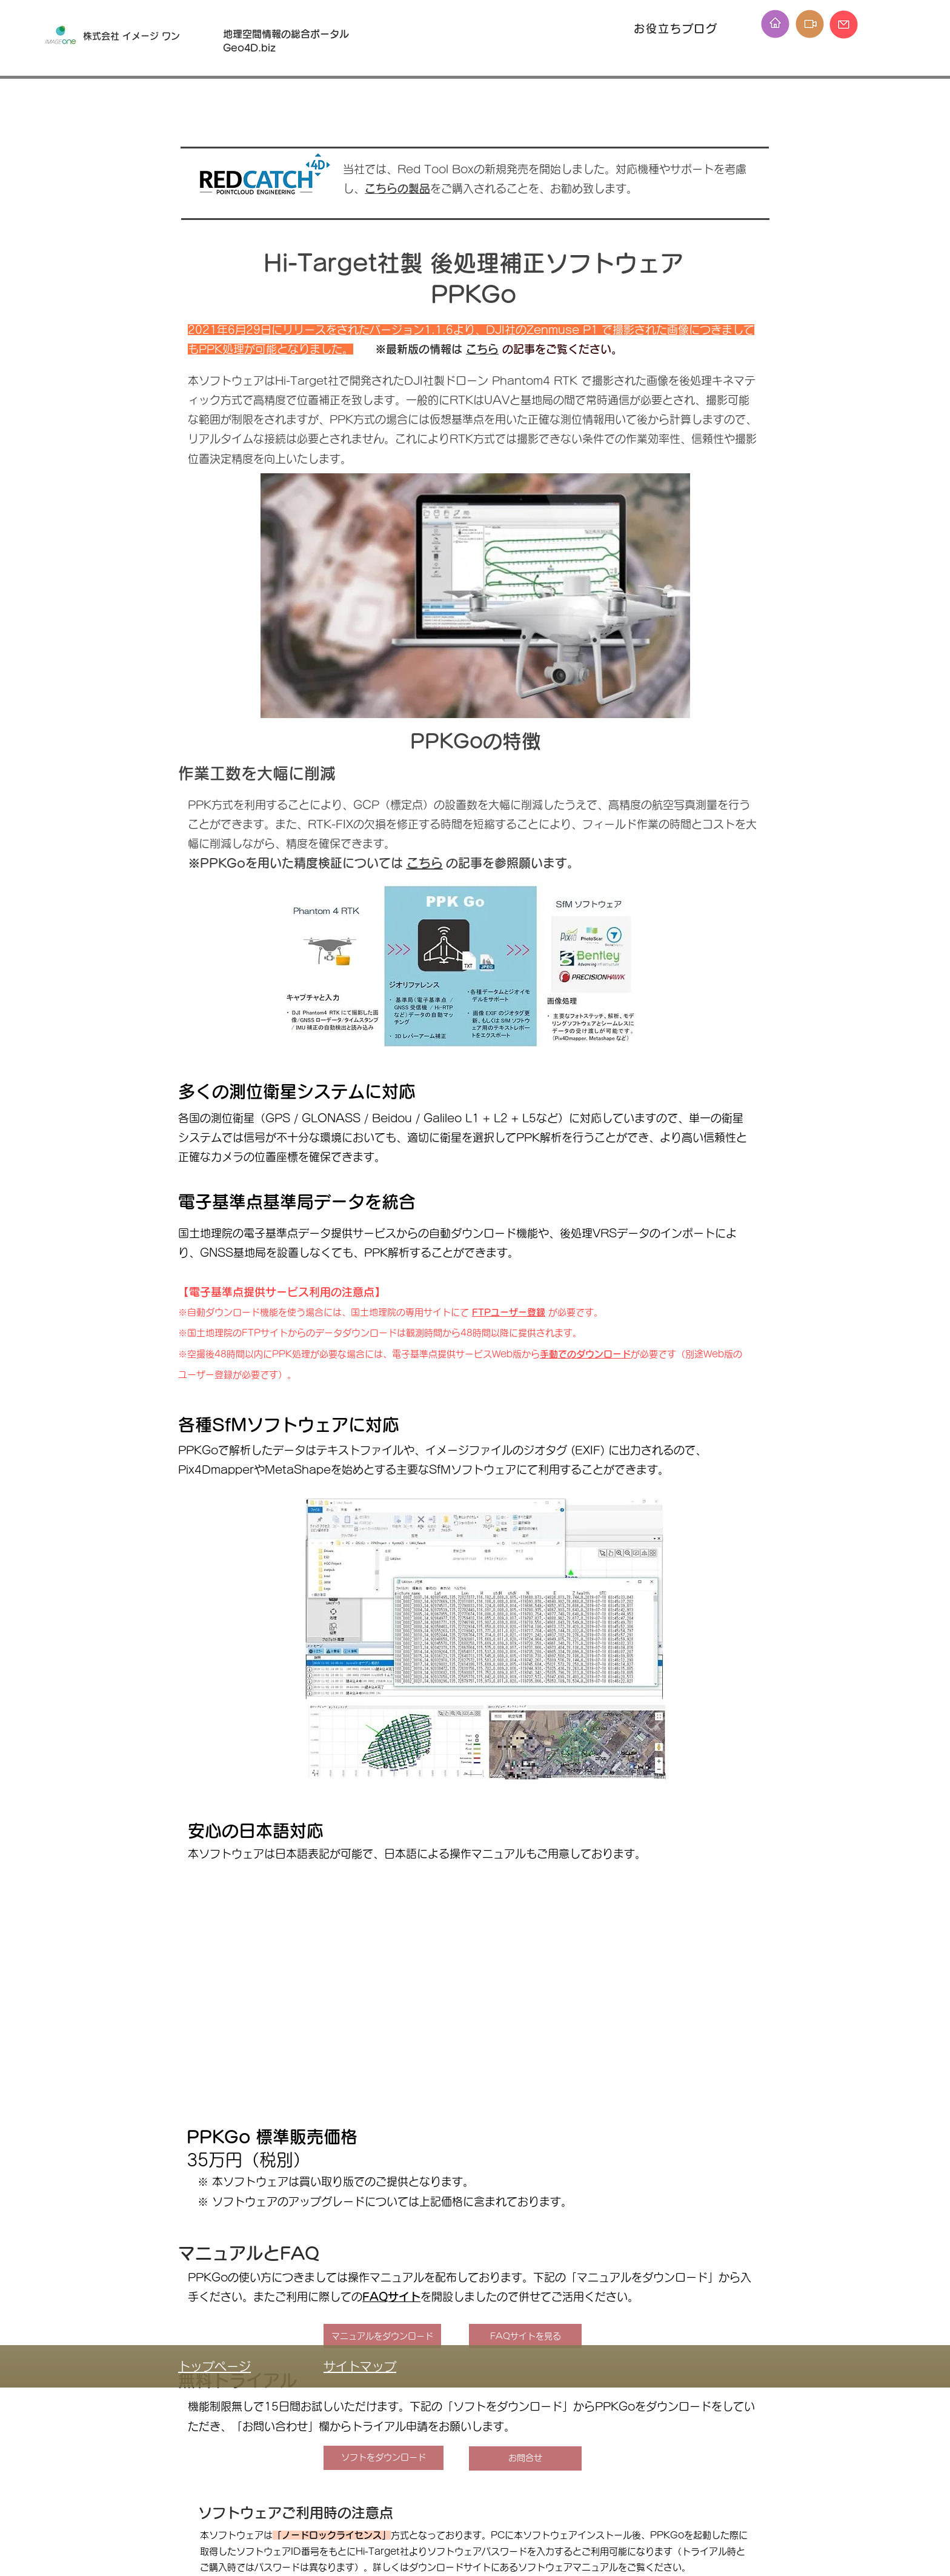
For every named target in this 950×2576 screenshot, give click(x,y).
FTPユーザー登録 (508, 1312)
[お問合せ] (525, 2458)
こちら (482, 349)
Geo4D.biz (251, 48)
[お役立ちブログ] (677, 28)
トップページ (214, 2366)
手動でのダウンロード (585, 1354)
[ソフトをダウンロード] (383, 2458)
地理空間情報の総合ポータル (291, 34)
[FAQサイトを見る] (525, 2336)
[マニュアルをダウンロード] (382, 2336)
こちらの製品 (397, 188)
